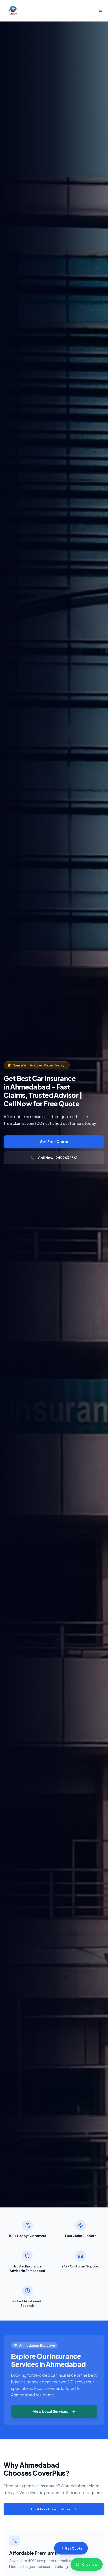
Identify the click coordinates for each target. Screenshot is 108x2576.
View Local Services (54, 2411)
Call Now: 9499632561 (54, 1157)
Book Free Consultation (54, 2509)
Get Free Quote (54, 1141)
